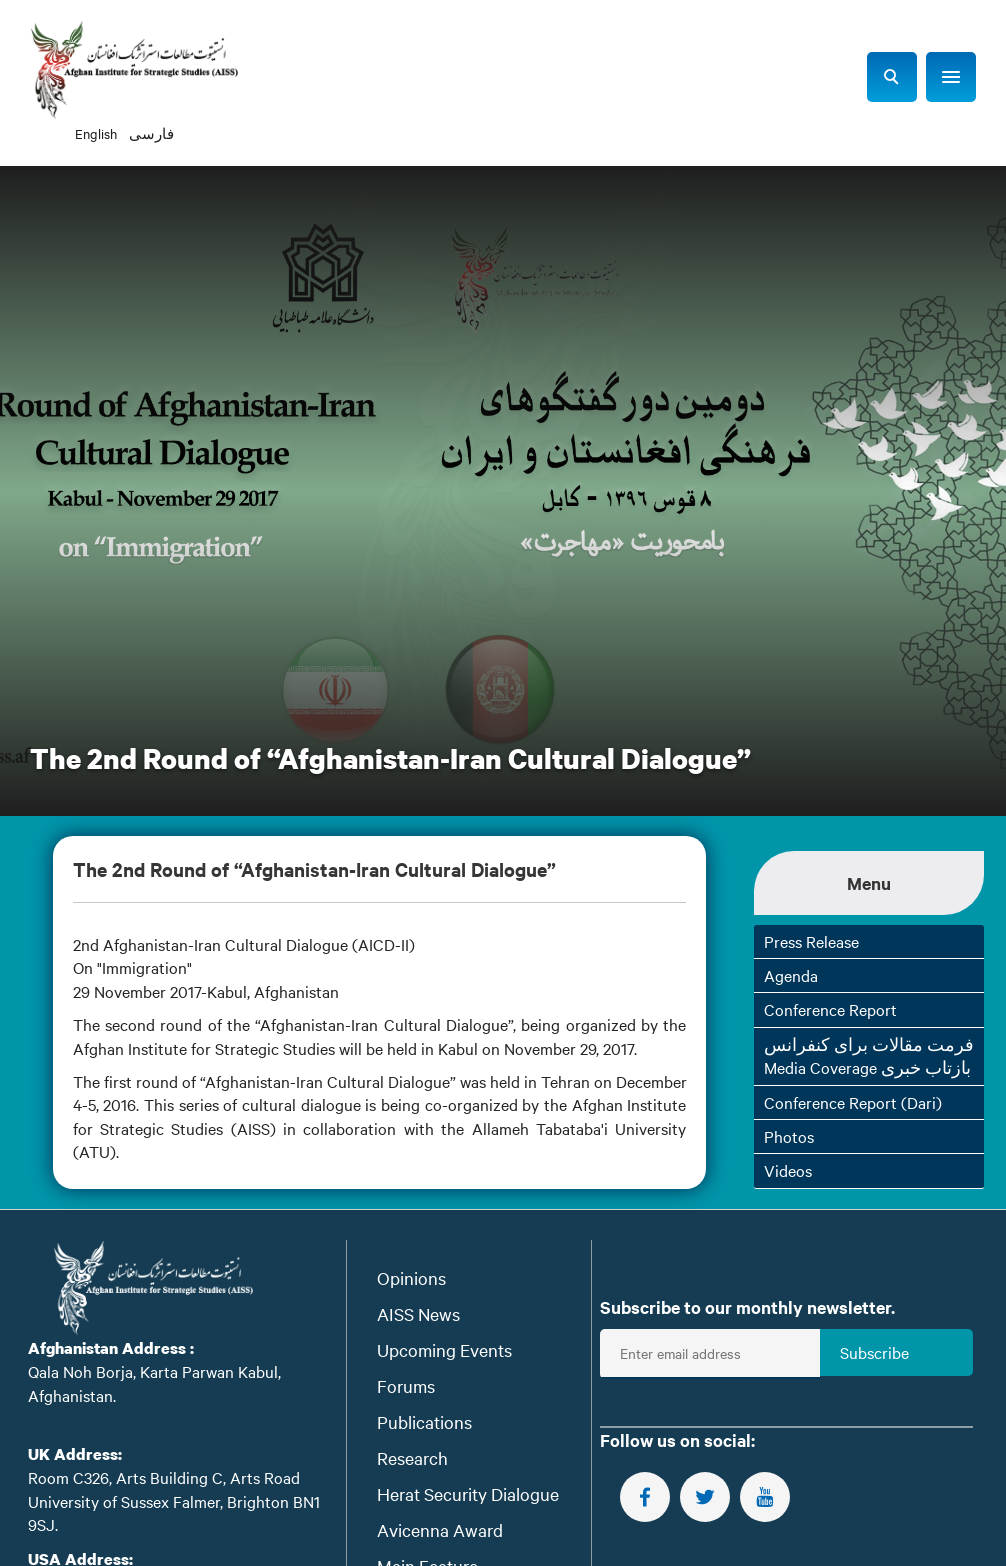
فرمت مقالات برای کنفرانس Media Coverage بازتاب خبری (869, 1055)
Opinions (411, 1277)
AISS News (418, 1313)
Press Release (811, 941)
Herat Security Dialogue (468, 1493)
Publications (424, 1421)
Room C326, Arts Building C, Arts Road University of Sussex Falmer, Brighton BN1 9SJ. (174, 1500)
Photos (789, 1136)
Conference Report (830, 1009)
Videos (788, 1170)
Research (412, 1457)
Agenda (791, 975)
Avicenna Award (440, 1529)
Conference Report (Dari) (853, 1102)
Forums (406, 1385)
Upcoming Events (444, 1349)
